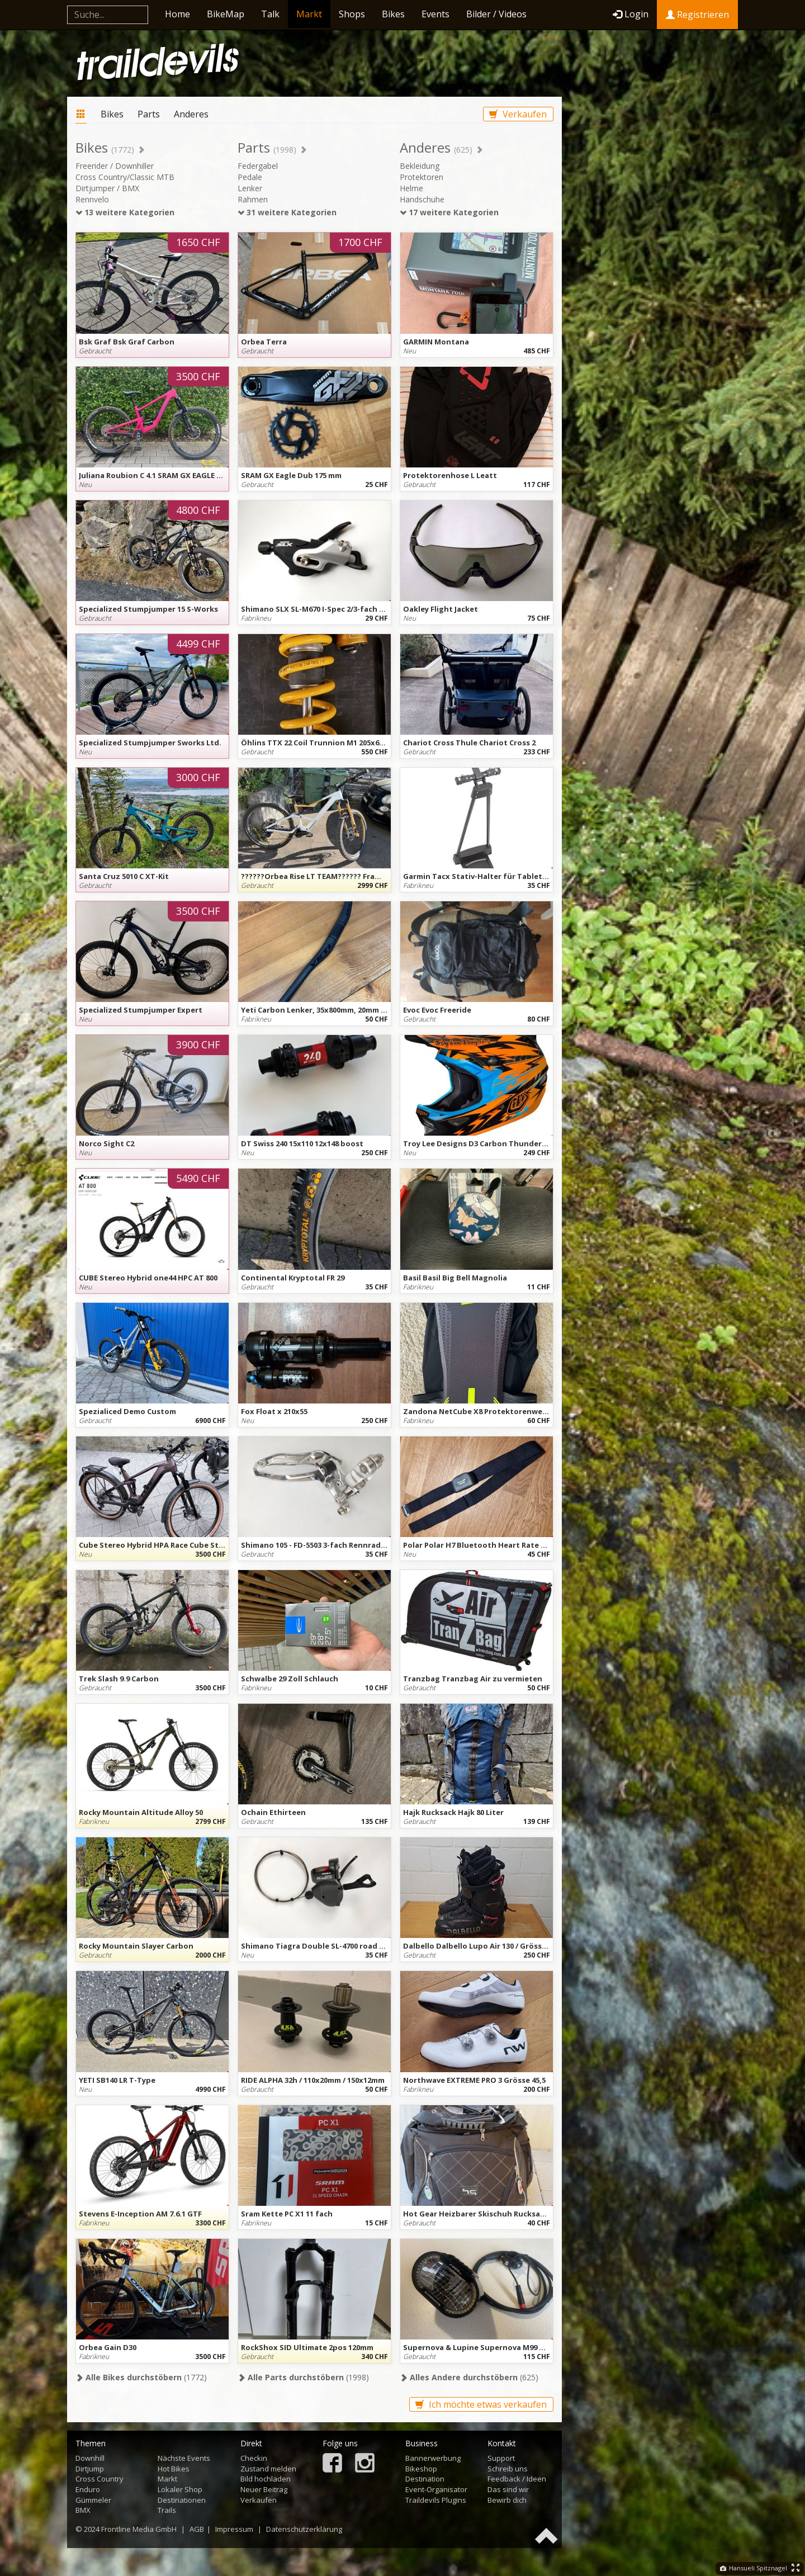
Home (177, 14)
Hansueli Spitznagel (753, 2568)
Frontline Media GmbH (139, 2529)
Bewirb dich (507, 2500)
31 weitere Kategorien (287, 212)
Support (501, 2458)
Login (630, 14)
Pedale (250, 177)
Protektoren (421, 177)
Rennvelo (92, 199)
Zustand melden (268, 2469)
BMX (83, 2510)
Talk (270, 14)
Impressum (234, 2529)
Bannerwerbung (433, 2458)
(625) (469, 2377)
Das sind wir (508, 2489)
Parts (149, 114)
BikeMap (225, 14)
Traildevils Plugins (435, 2500)
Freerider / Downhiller (114, 165)
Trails (167, 2510)
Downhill (90, 2458)
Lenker (250, 188)
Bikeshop (421, 2469)
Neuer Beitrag (263, 2489)
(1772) (141, 2377)
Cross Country (99, 2479)
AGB (197, 2529)
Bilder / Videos (496, 14)
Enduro (87, 2489)
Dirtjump (89, 2469)
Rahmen (253, 199)
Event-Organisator (436, 2489)
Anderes (191, 114)
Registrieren (697, 14)
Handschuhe (422, 199)
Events (435, 14)
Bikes (393, 14)
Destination (424, 2479)
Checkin (253, 2458)
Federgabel (258, 165)
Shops (352, 14)
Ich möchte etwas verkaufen (481, 2404)
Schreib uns (507, 2469)
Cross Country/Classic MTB (124, 177)
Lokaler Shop (180, 2489)
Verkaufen (518, 114)
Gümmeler (93, 2500)
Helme (411, 188)
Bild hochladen (265, 2479)
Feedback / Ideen (516, 2479)
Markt (309, 14)
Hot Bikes (174, 2469)
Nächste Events (184, 2458)
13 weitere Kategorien (124, 212)
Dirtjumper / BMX (107, 188)
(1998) (303, 2377)
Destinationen (182, 2500)
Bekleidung (419, 165)
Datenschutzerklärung (304, 2529)
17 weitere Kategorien (449, 212)
